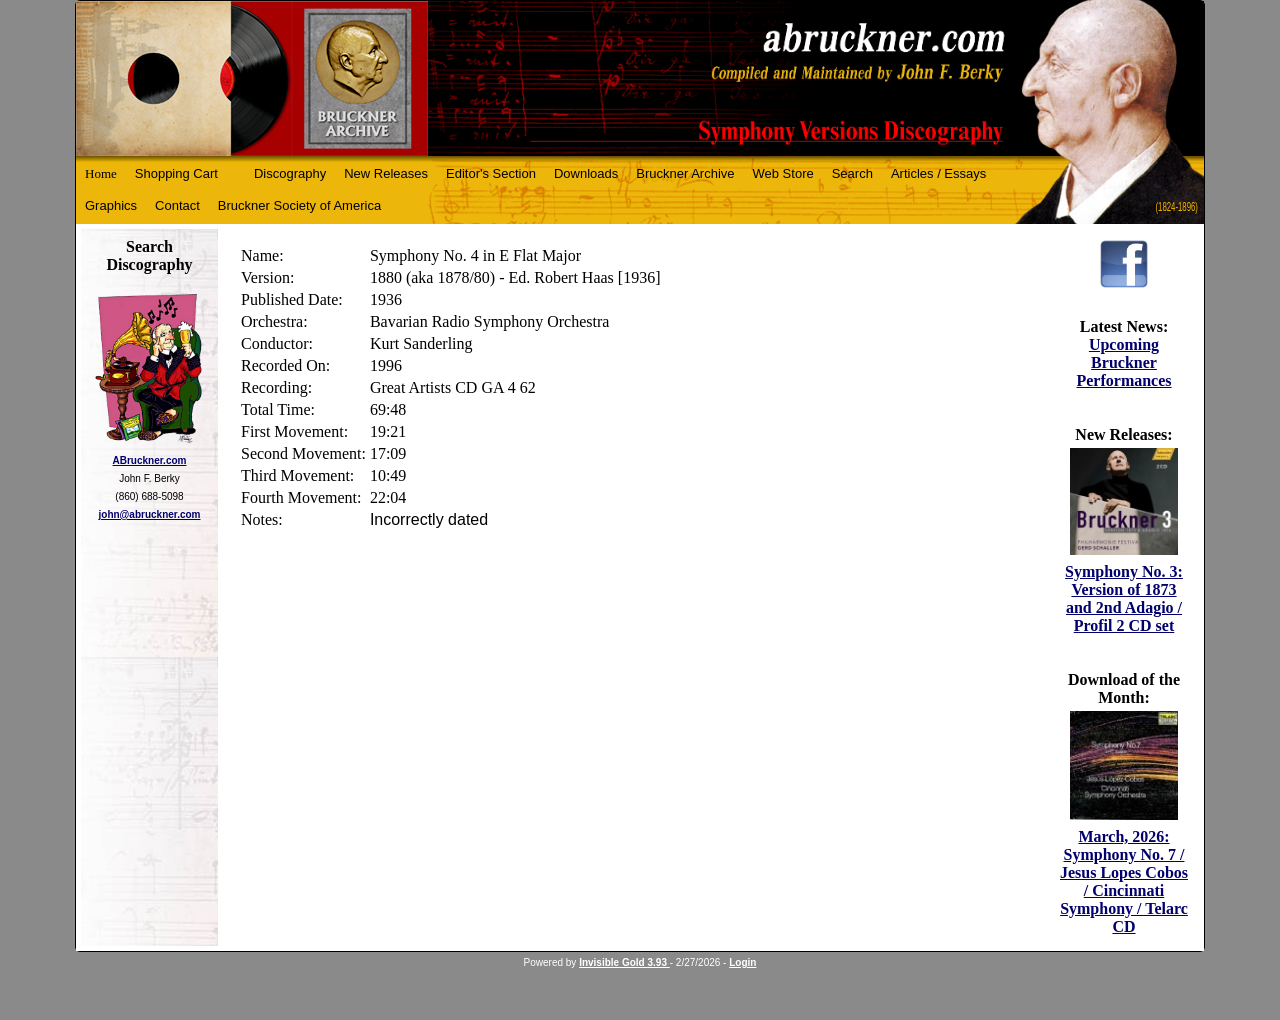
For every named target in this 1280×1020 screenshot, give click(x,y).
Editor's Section (491, 173)
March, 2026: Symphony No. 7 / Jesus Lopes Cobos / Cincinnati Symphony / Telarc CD (1124, 881)
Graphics (111, 205)
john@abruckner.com (150, 514)
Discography (290, 173)
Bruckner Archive (685, 173)
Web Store (783, 173)
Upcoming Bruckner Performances (1123, 362)
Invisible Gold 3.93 (624, 962)
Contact (177, 205)
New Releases (386, 173)
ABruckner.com (150, 460)
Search (852, 173)
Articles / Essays (938, 173)
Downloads (586, 173)
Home (101, 173)
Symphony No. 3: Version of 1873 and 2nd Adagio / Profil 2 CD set (1124, 598)
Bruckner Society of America (299, 205)
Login (742, 962)
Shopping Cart (176, 173)
